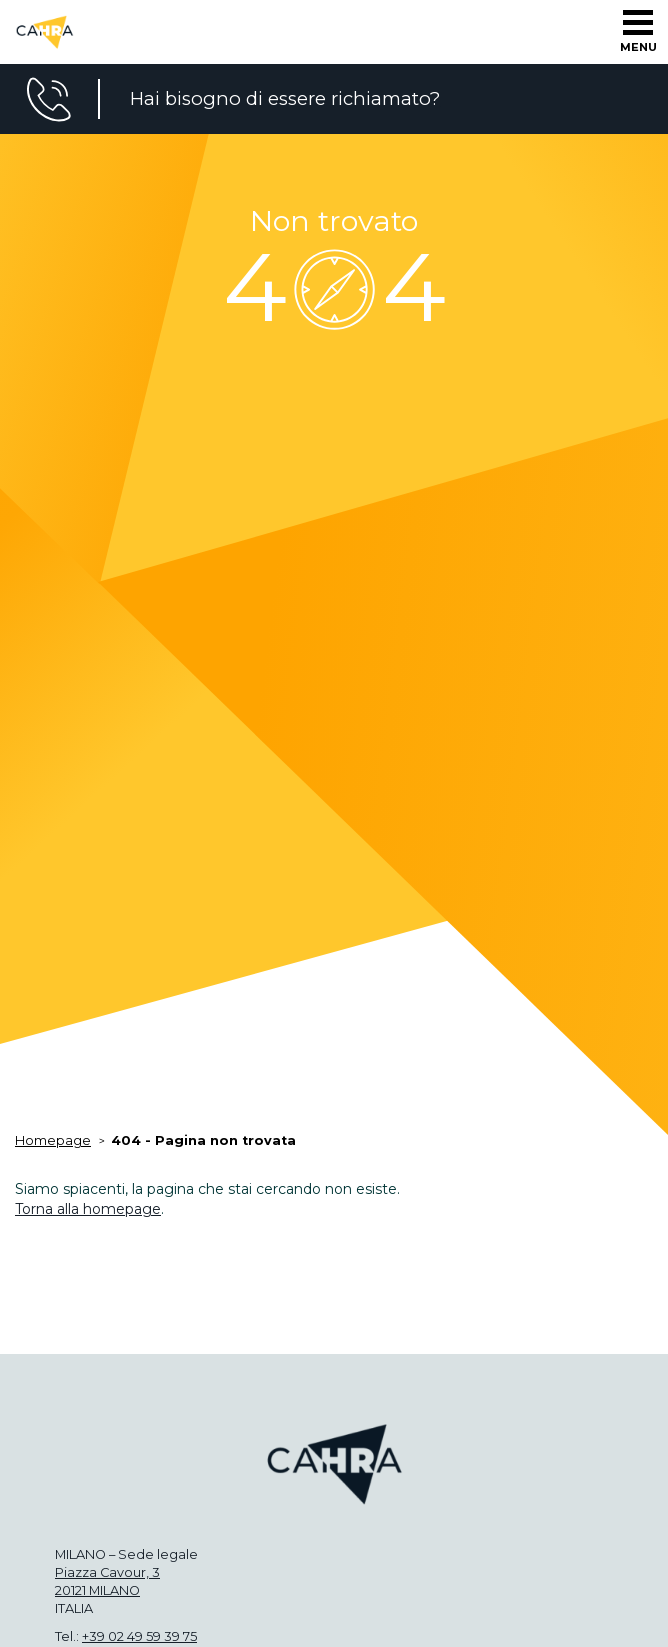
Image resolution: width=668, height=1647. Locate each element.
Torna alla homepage (88, 1209)
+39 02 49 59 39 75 (139, 1636)
